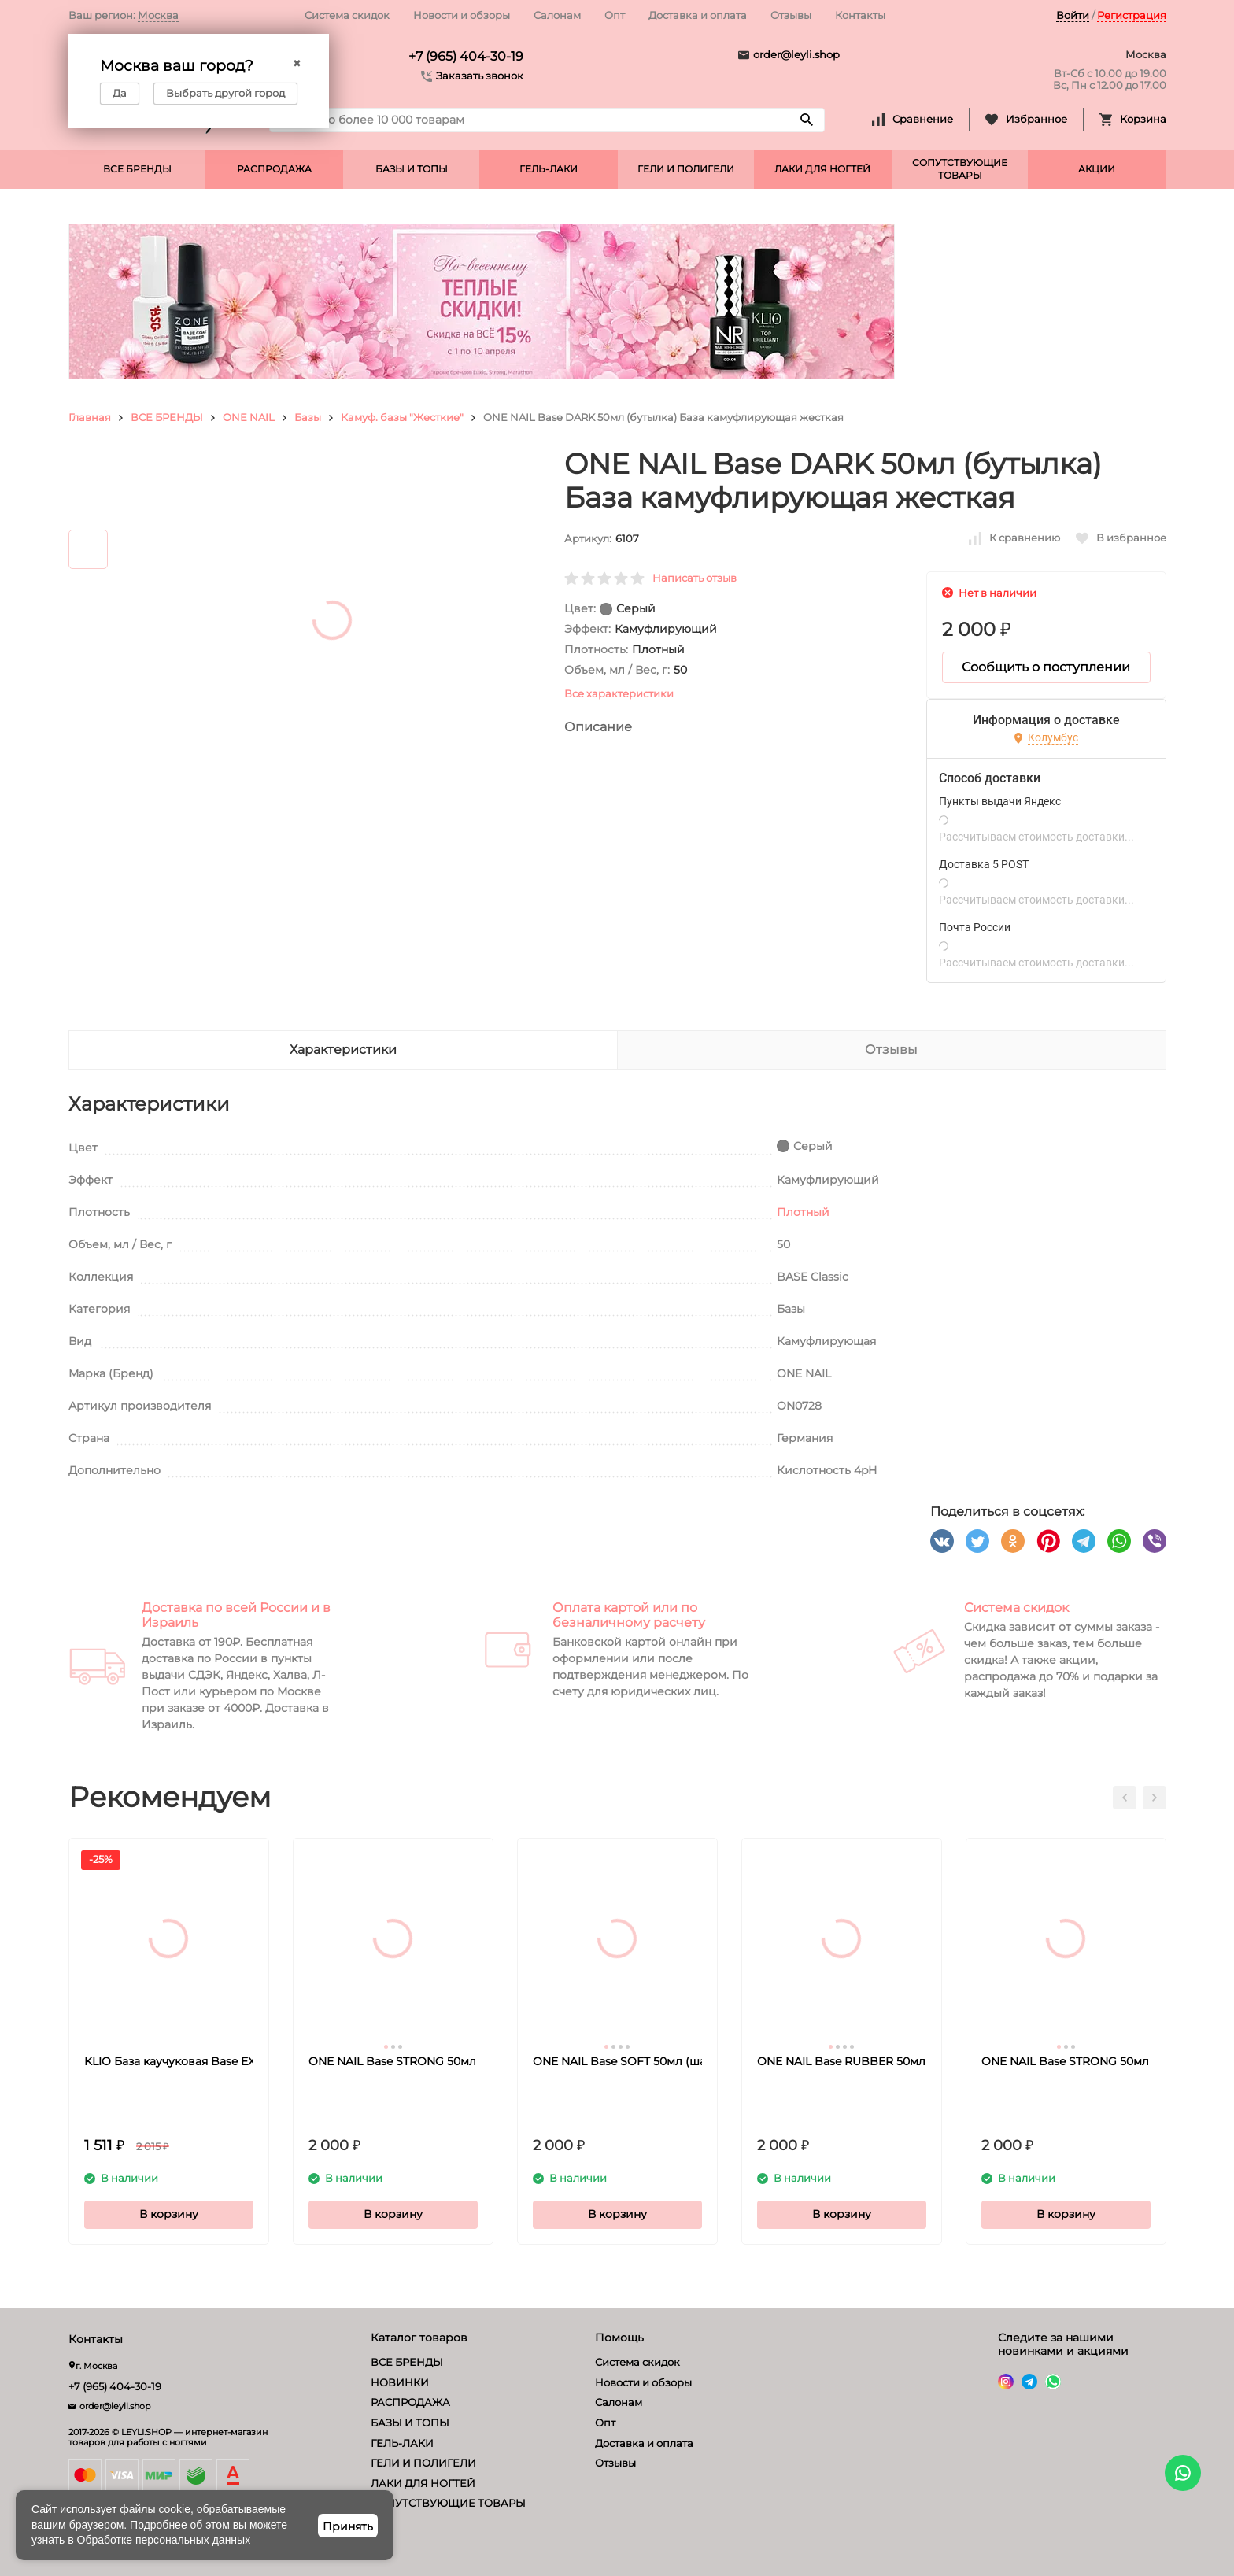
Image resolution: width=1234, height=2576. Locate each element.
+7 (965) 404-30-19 (465, 56)
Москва (158, 15)
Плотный (803, 1212)
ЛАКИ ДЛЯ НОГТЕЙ (822, 169)
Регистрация (1131, 15)
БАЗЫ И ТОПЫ (411, 169)
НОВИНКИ (400, 2382)
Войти (1072, 15)
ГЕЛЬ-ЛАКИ (548, 169)
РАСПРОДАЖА (274, 169)
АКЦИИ (1096, 169)
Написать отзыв (694, 577)
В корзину (168, 2214)
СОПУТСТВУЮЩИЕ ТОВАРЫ (959, 169)
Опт (614, 15)
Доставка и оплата (697, 15)
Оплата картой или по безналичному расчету (628, 1615)
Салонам (557, 15)
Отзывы (790, 15)
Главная (89, 417)
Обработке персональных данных (164, 2539)
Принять (348, 2526)
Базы (307, 417)
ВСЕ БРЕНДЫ (137, 169)
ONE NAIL (249, 417)
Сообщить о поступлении (1046, 667)
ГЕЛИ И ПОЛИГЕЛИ (685, 169)
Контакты (860, 15)
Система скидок (347, 15)
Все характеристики (619, 693)
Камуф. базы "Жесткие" (402, 417)
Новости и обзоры (461, 15)
